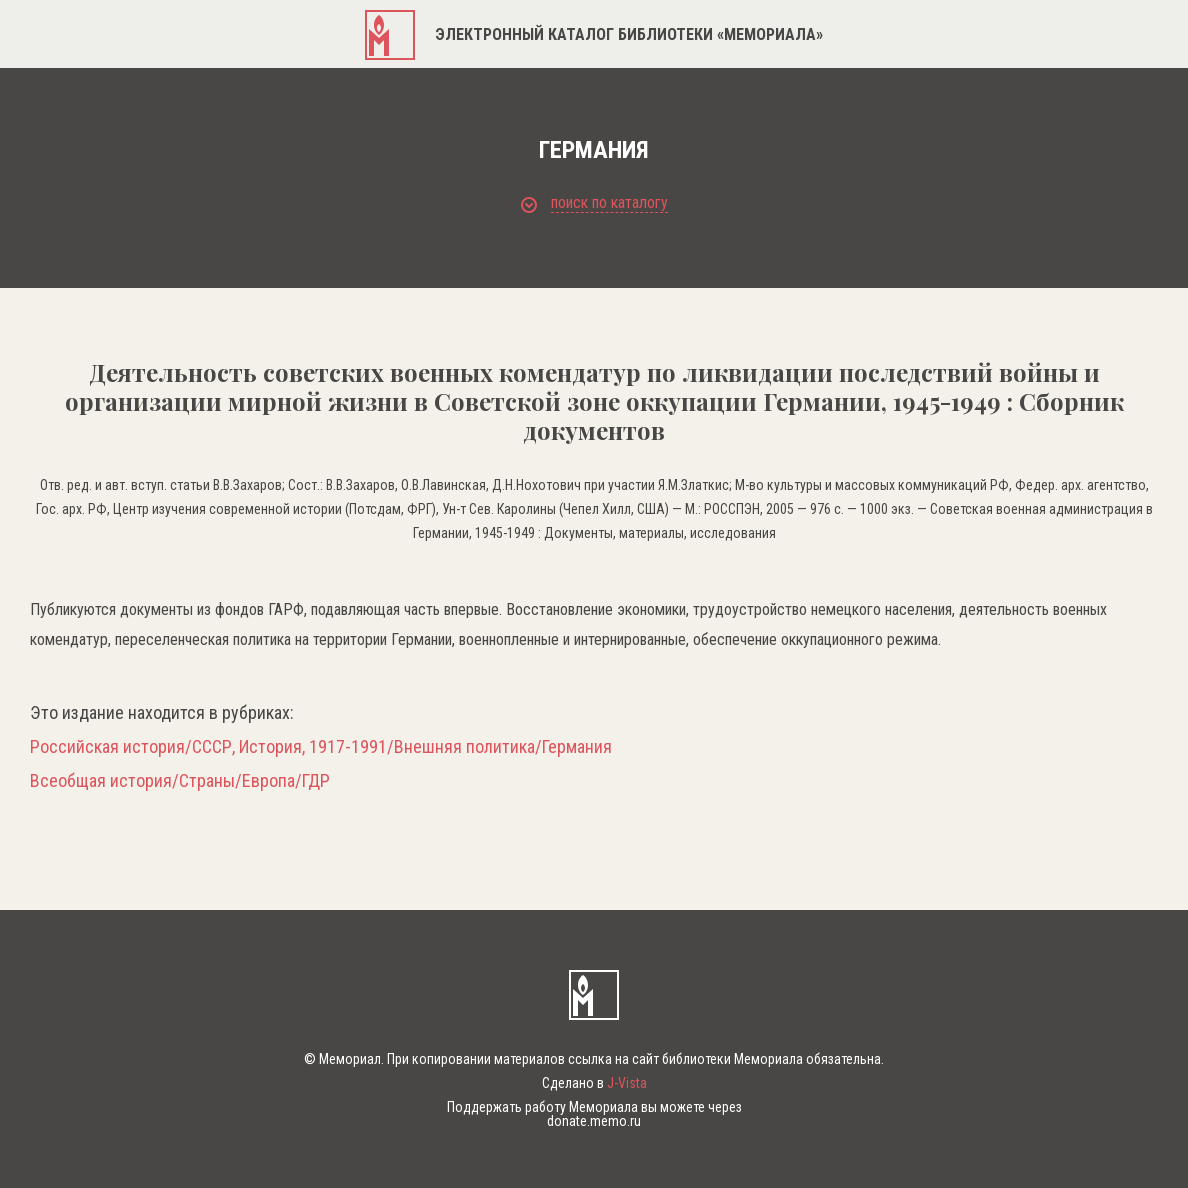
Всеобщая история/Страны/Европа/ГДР (180, 781)
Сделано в (594, 1083)
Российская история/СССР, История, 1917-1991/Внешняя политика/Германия (321, 747)
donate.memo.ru (594, 1121)
